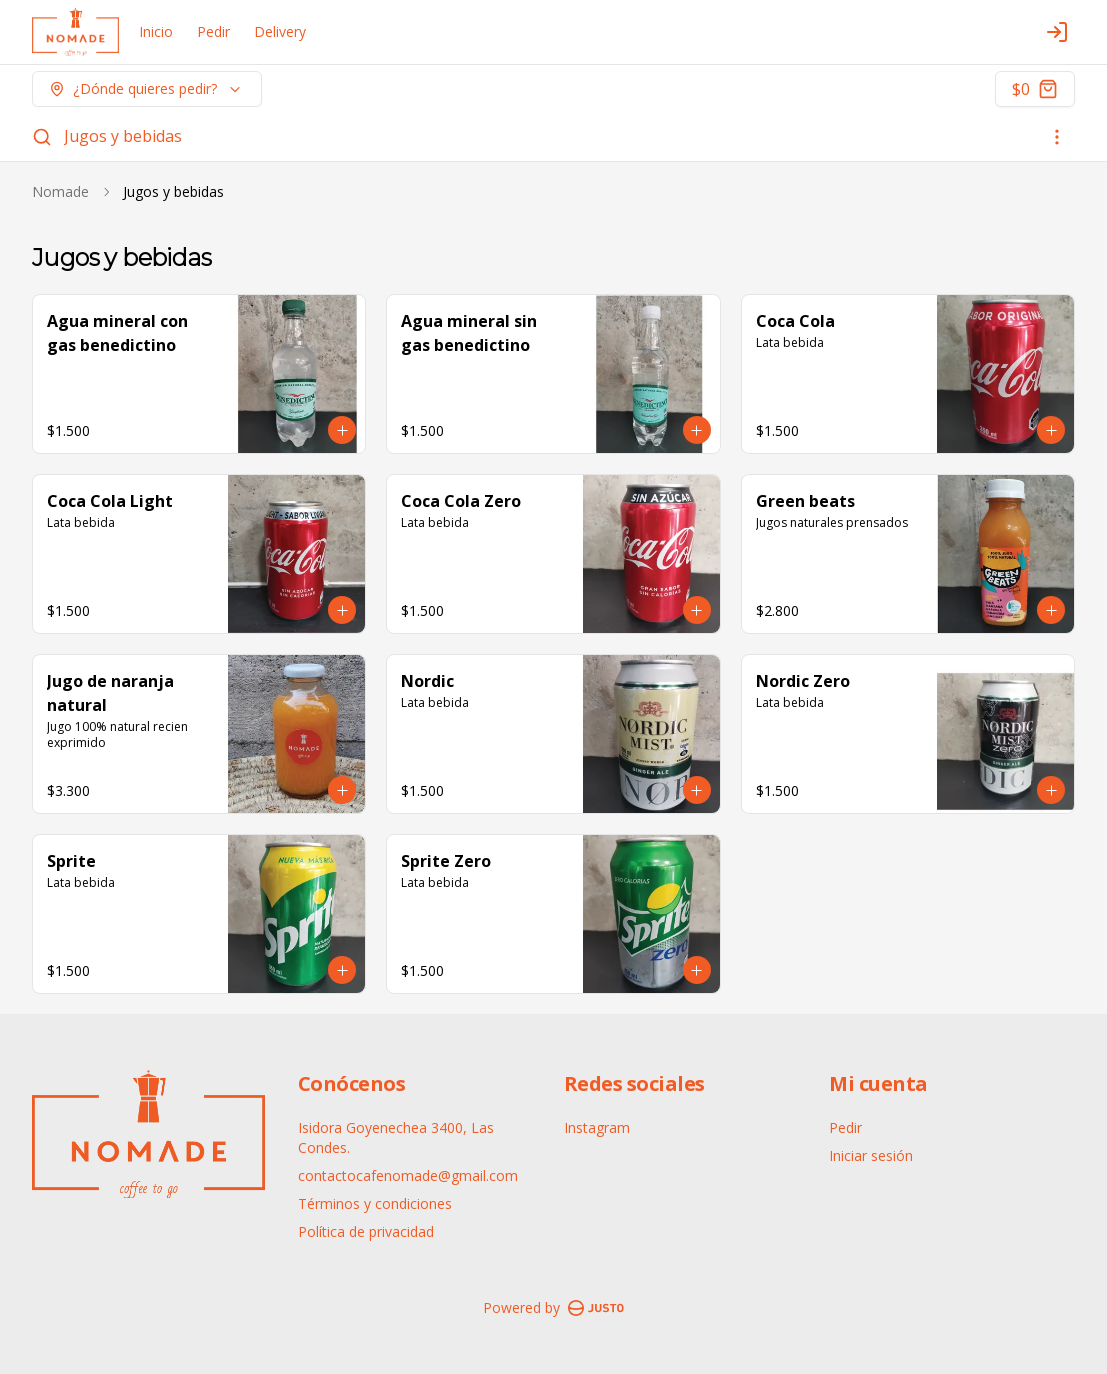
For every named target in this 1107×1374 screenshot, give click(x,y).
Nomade (60, 191)
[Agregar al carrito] (342, 430)
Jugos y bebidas (123, 136)
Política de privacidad (366, 1231)
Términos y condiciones (375, 1203)
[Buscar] (42, 137)
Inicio (156, 31)
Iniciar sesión (871, 1155)
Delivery (280, 31)
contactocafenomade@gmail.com (408, 1175)
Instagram (597, 1127)
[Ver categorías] (1057, 137)
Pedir (213, 31)
